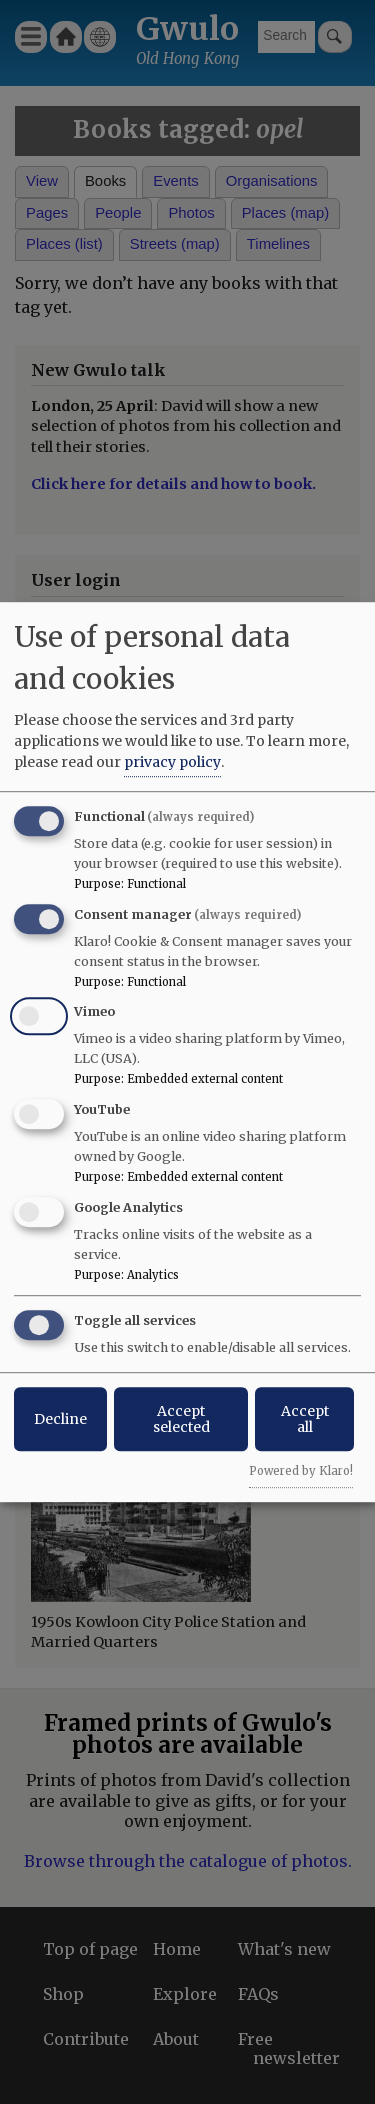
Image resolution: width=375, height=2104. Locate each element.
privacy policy (172, 762)
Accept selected (181, 1419)
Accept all (305, 1419)
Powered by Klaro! (301, 1471)
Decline (60, 1419)
